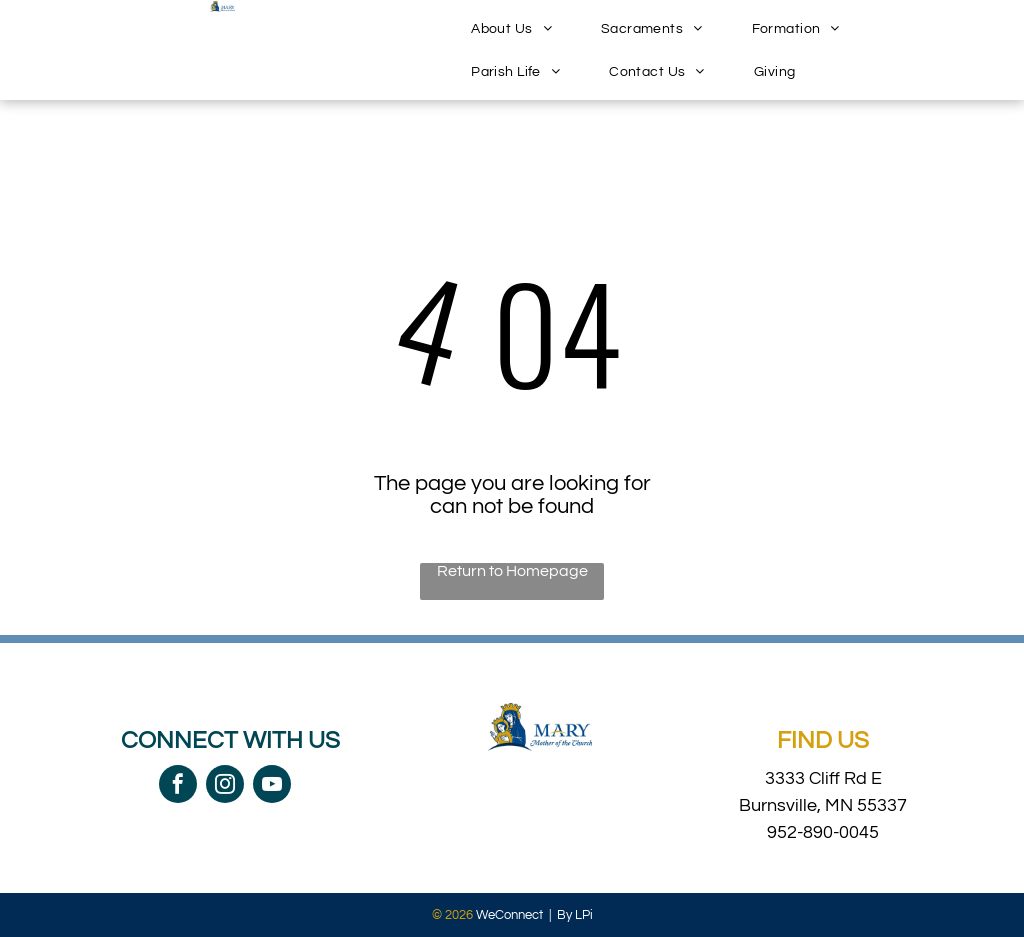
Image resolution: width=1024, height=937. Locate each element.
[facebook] (178, 786)
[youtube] (272, 786)
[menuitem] (519, 28)
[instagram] (225, 786)
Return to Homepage (512, 571)
